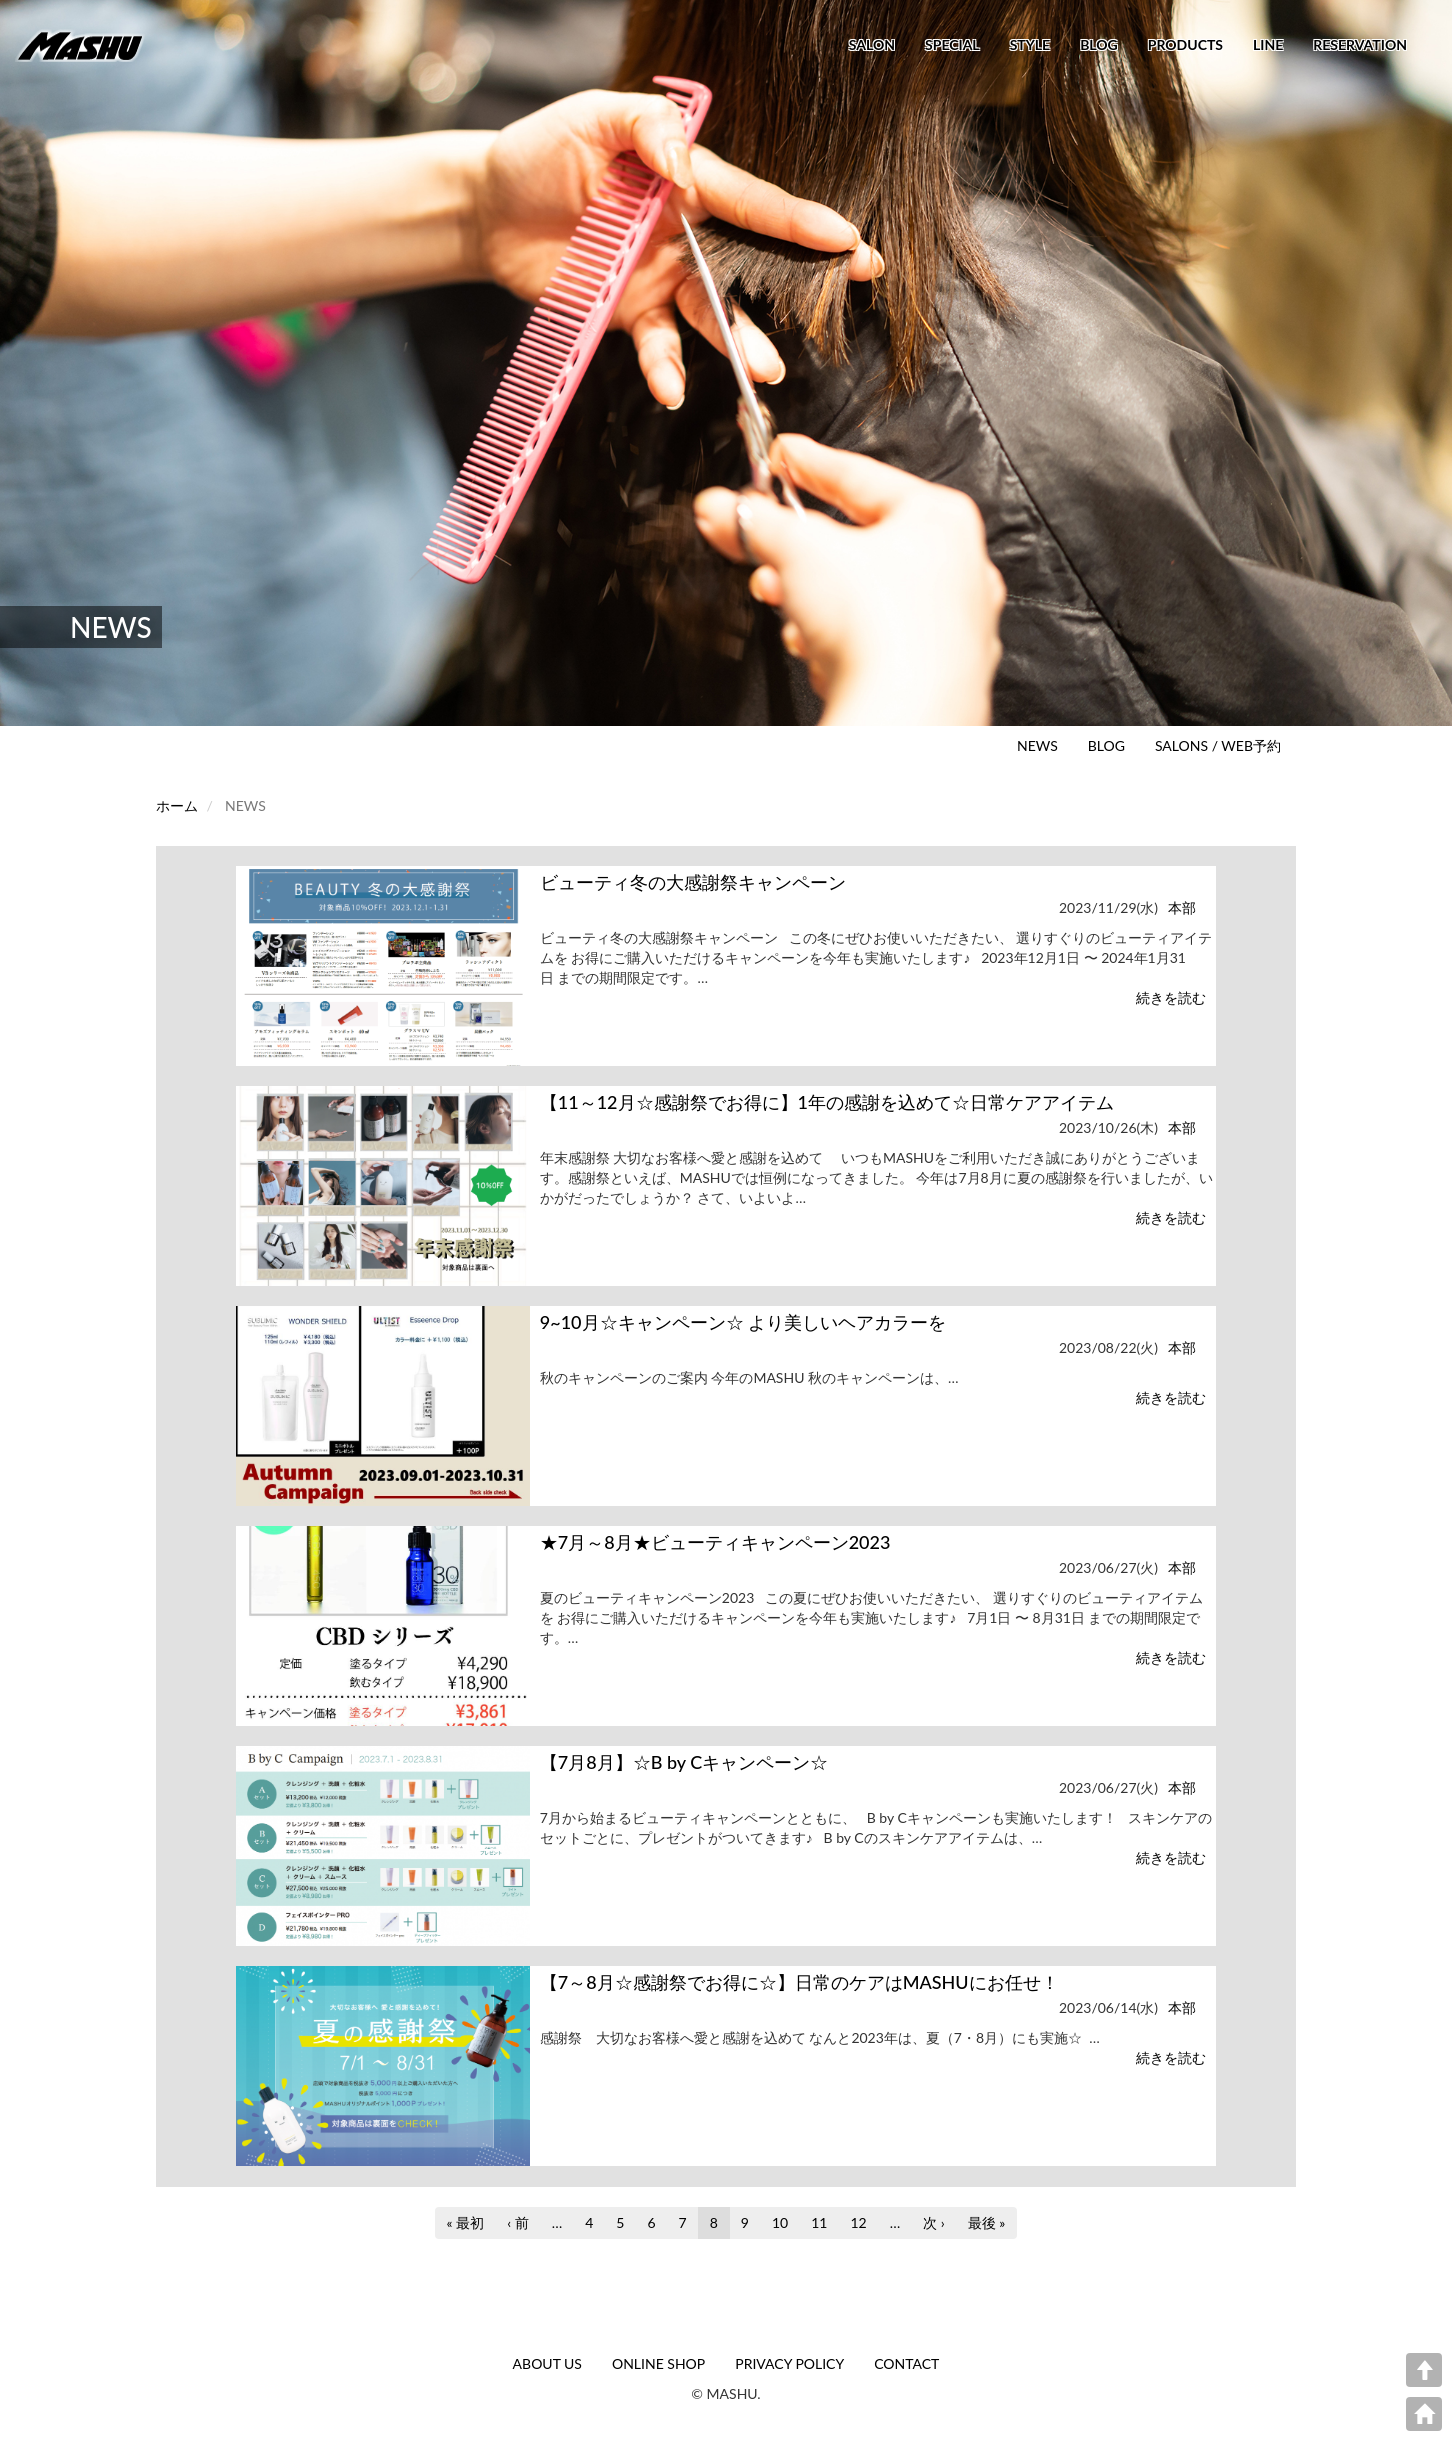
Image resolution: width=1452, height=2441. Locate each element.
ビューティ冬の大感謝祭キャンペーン (693, 882)
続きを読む (1171, 997)
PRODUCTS (1185, 44)
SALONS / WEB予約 (1218, 745)
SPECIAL (952, 44)
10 (780, 2226)
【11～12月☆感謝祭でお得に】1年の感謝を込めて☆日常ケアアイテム (827, 1102)
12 (858, 2226)
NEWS (1037, 745)
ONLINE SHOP (658, 2363)
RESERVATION (1360, 44)
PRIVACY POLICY (789, 2363)
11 (819, 2226)
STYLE (1030, 44)
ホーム (177, 805)
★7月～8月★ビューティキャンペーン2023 (715, 1542)
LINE (1268, 44)
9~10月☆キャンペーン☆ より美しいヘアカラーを (743, 1322)
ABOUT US (547, 2363)
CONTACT (906, 2363)
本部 (1182, 907)
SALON (872, 44)
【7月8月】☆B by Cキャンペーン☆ (684, 1762)
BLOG (1099, 44)
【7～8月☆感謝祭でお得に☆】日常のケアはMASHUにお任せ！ (799, 1982)
